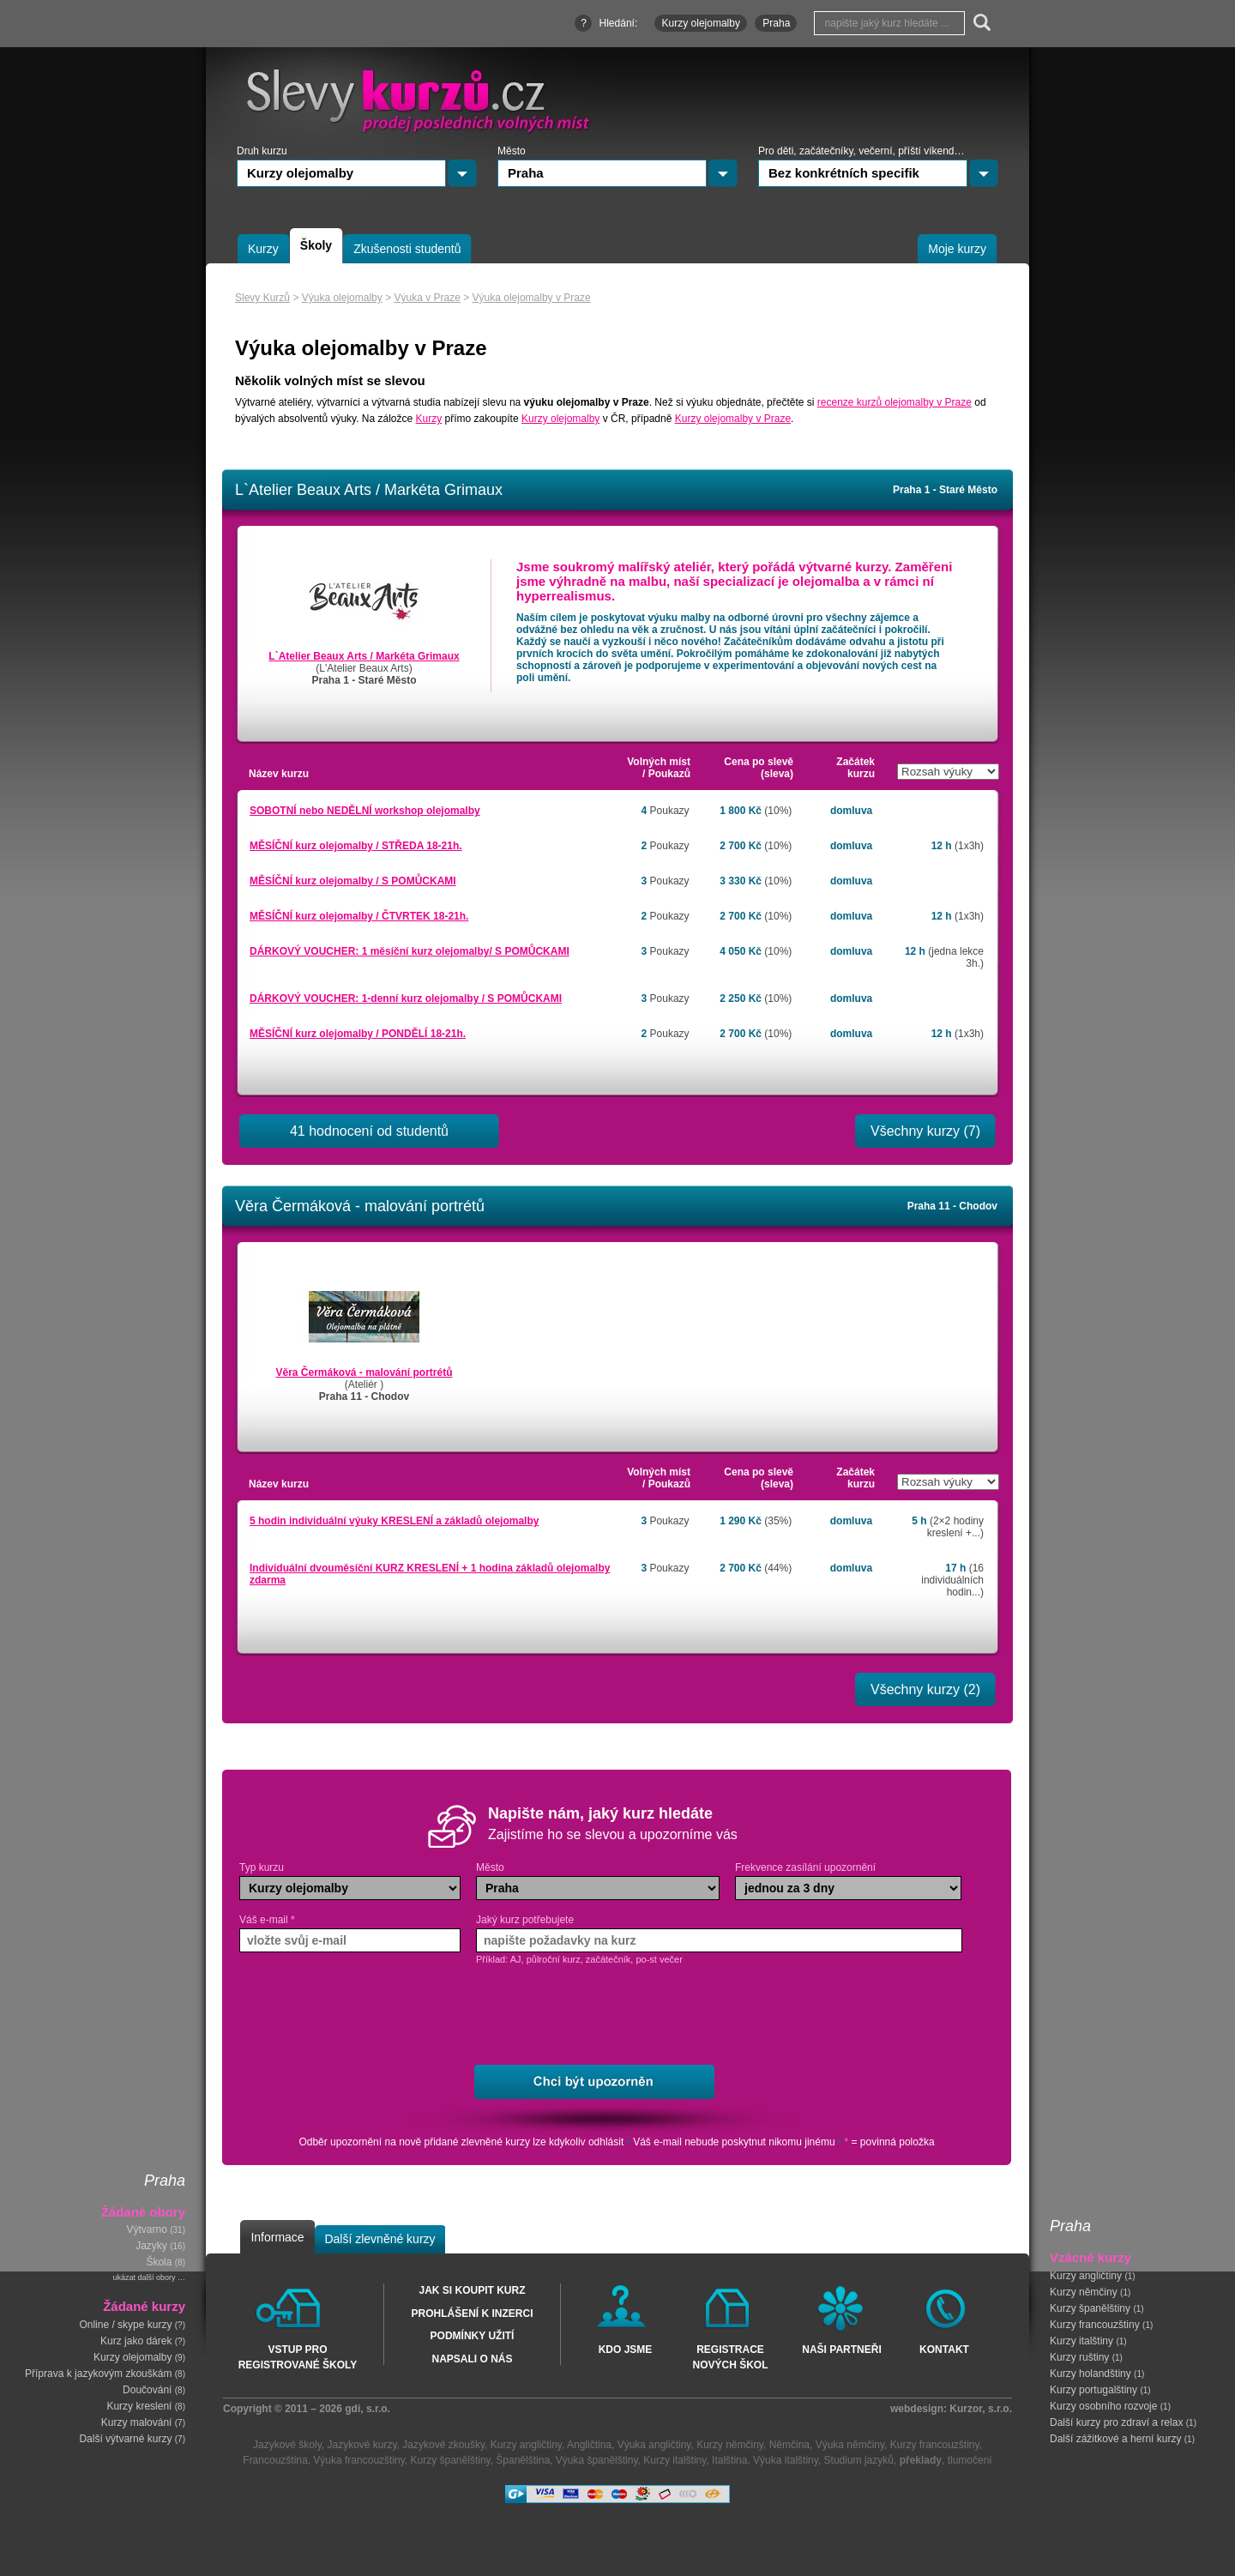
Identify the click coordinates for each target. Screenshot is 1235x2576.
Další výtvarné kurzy (125, 2439)
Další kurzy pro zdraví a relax (1116, 2422)
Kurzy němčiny (1084, 2292)
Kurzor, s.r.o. (980, 2409)
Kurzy (429, 419)
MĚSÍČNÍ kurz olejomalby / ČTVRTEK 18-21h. (359, 916)
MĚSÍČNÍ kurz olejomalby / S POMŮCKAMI (353, 881)
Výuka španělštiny (597, 2460)
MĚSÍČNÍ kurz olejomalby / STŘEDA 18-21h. (356, 846)
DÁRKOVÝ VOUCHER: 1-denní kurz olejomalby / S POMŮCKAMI (406, 998)
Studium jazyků (859, 2460)
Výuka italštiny (785, 2460)
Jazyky (151, 2246)
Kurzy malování (136, 2422)
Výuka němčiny (850, 2445)
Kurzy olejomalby (132, 2357)
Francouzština (275, 2460)
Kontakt (944, 2350)
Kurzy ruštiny (1079, 2357)
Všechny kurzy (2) (925, 1689)
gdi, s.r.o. (367, 2409)
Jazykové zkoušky (443, 2445)
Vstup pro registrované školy (298, 2356)
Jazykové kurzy (361, 2445)
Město (490, 1867)
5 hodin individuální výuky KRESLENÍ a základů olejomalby (394, 1521)
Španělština (523, 2460)
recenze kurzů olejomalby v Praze (894, 402)
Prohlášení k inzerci (472, 2314)
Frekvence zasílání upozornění (805, 1867)
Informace (277, 2237)
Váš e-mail (267, 1920)
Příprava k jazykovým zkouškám (98, 2374)
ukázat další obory (143, 2277)
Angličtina (589, 2445)
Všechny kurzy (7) (925, 1131)
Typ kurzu (261, 1867)
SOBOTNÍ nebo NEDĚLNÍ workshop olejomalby (365, 811)
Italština (729, 2460)
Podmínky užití (473, 2336)
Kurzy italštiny (1081, 2341)
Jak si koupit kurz (472, 2290)
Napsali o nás (471, 2359)
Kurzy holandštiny (1090, 2374)
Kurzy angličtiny (1086, 2276)
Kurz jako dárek (136, 2341)
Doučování (147, 2390)
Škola (159, 2262)
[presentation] (609, 2015)
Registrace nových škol (730, 2356)
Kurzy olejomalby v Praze (733, 419)
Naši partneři (841, 2350)
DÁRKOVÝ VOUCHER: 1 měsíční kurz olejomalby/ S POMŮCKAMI (409, 951)
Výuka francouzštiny (359, 2460)
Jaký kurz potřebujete (525, 1920)
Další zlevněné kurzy (379, 2239)
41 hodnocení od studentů (369, 1131)
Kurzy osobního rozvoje (1103, 2406)
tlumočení (970, 2460)
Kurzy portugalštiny (1093, 2390)
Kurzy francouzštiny (1095, 2325)
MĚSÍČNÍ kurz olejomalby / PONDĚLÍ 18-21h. (358, 1034)
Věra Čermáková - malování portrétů (363, 1372)
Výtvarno (147, 2229)
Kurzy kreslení (139, 2406)
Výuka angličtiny (654, 2445)
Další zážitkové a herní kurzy (1115, 2439)
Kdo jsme (626, 2350)
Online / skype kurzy (125, 2325)
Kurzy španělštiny (1090, 2308)
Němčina (789, 2445)
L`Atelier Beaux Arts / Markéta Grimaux (363, 656)
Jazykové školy (287, 2445)
